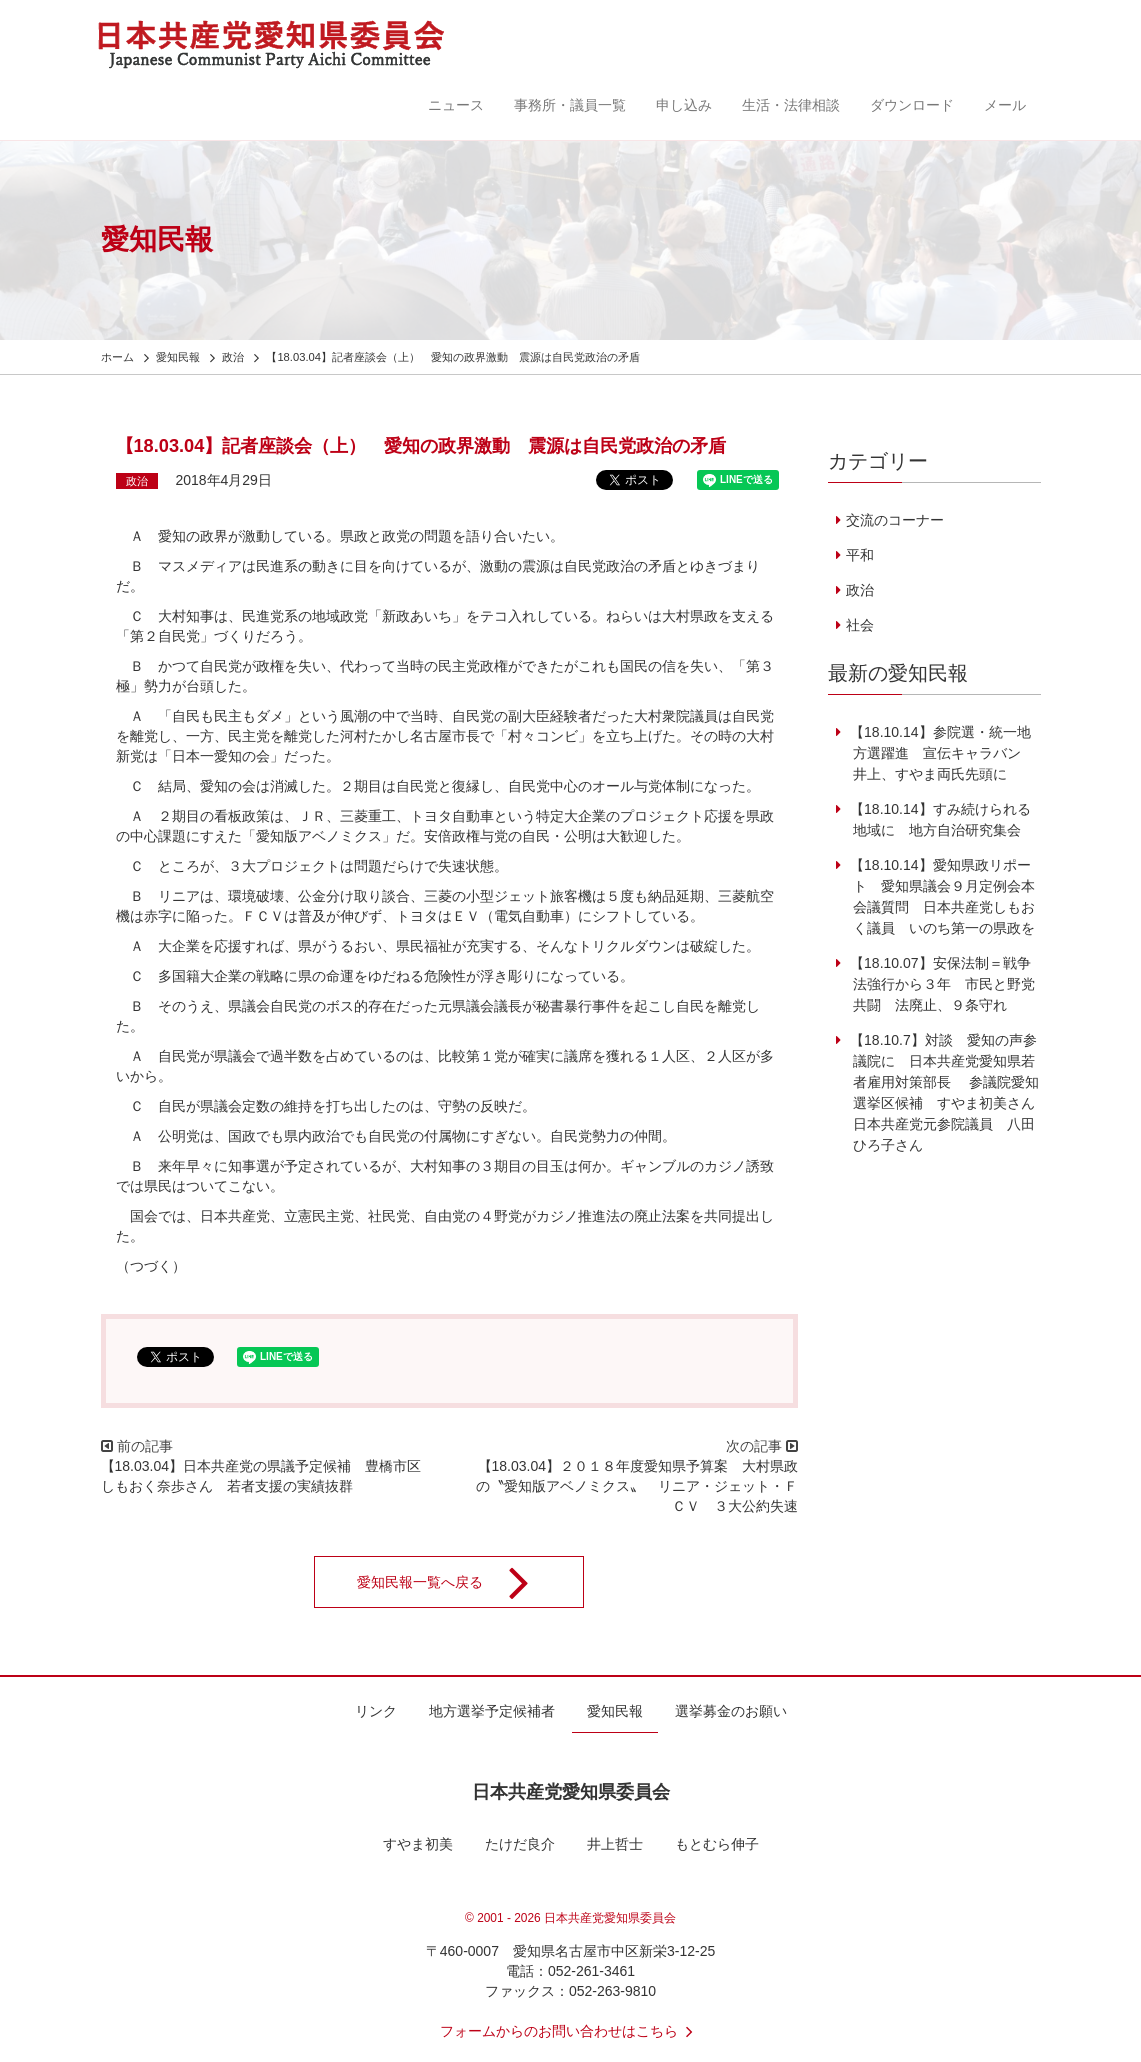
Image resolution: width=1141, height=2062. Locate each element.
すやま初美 (418, 1844)
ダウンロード (912, 105)
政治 (137, 481)
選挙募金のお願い (731, 1711)
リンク (376, 1711)
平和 (860, 555)
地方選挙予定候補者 (492, 1711)
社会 (860, 625)
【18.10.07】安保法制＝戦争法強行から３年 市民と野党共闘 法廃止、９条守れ (940, 984)
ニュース (456, 105)
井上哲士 (615, 1844)
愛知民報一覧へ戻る (456, 1582)
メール (1005, 105)
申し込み (684, 105)
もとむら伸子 (717, 1844)
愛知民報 (615, 1711)
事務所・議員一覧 (570, 105)
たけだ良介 (520, 1844)
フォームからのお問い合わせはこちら (571, 2031)
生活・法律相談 (791, 105)
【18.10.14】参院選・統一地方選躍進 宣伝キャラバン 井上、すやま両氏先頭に (940, 753)
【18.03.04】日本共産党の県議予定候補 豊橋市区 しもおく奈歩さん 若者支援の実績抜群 (268, 1476)
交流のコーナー (895, 520)
